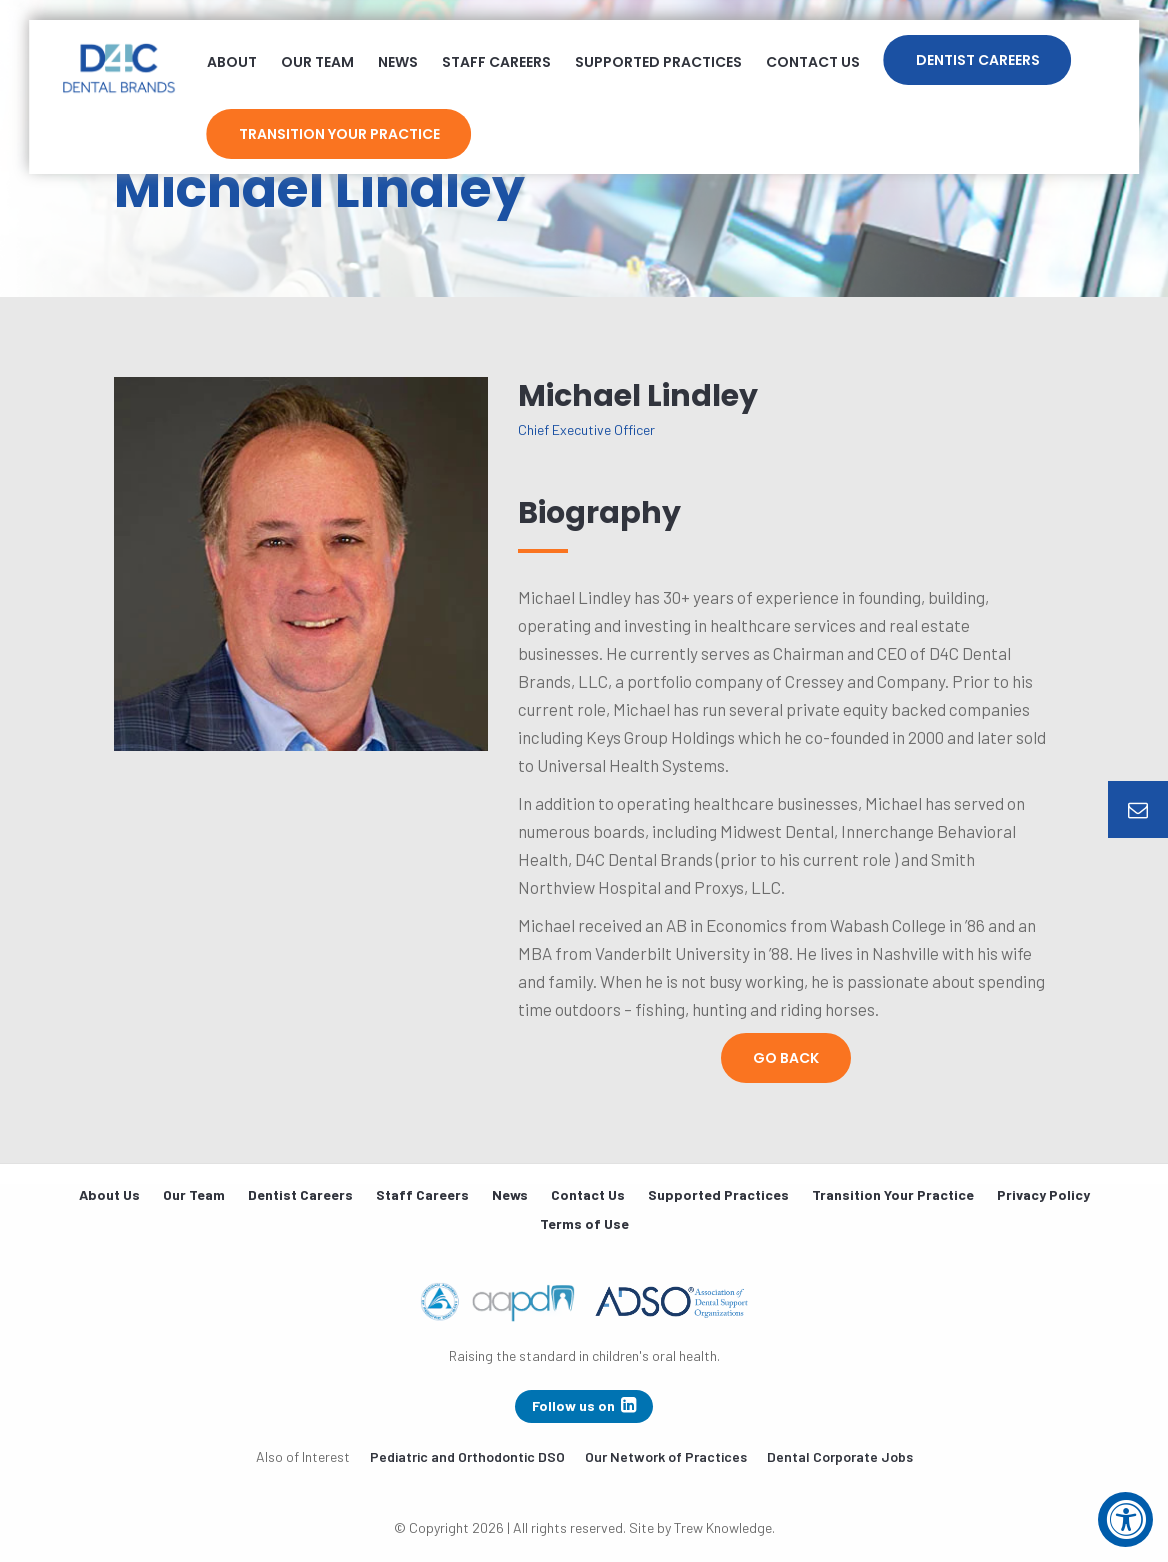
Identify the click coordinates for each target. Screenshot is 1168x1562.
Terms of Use (584, 1223)
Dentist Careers (978, 60)
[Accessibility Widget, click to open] (1125, 1519)
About (232, 62)
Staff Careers (496, 62)
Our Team (317, 62)
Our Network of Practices (666, 1456)
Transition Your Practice (339, 134)
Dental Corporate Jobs (840, 1456)
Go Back (786, 1058)
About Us (109, 1194)
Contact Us (813, 62)
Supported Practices (658, 62)
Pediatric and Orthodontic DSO (467, 1456)
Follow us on (584, 1405)
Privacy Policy (1043, 1194)
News (398, 62)
